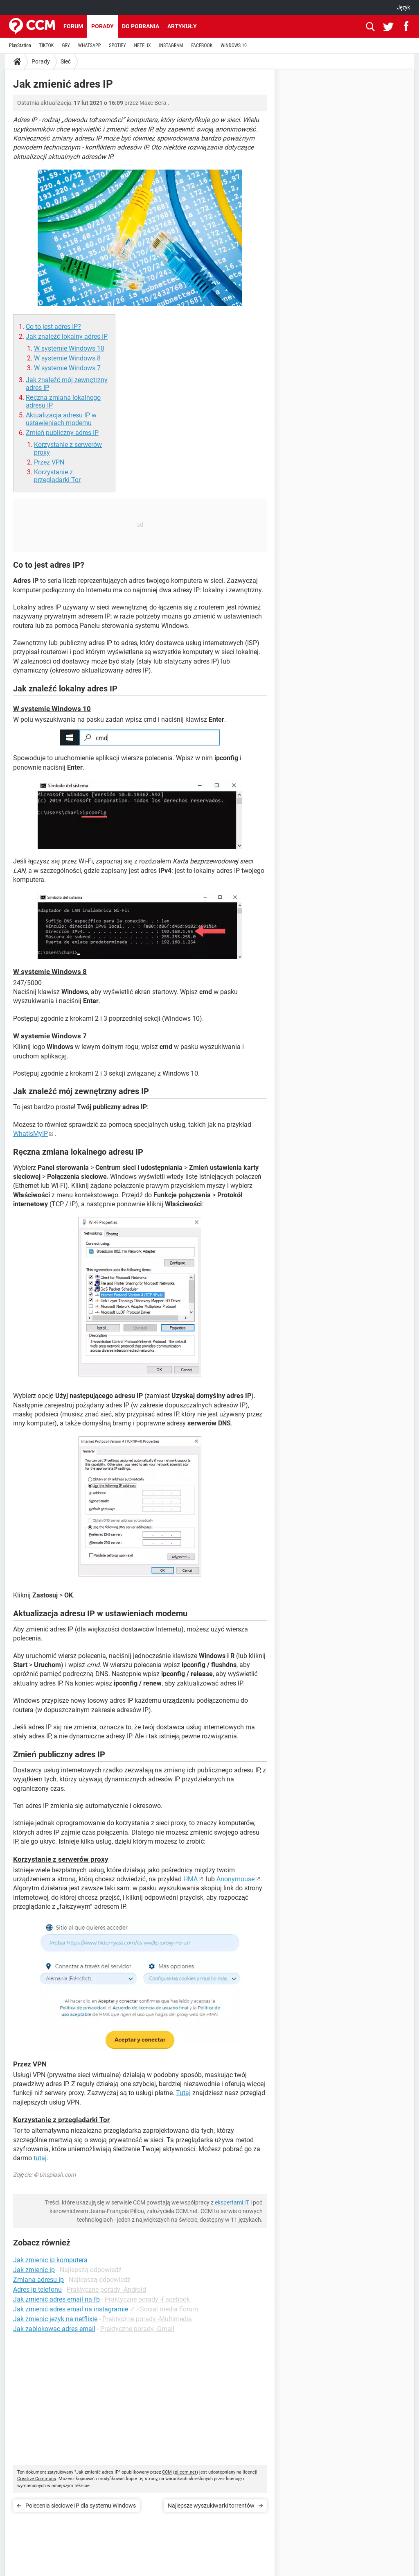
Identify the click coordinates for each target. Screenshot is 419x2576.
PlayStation (20, 45)
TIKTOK (46, 45)
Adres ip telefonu (37, 2289)
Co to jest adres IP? (53, 327)
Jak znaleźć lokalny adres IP (67, 336)
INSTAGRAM (171, 45)
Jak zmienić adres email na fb (56, 2299)
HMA (190, 1879)
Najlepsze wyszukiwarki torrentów (211, 2505)
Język (403, 7)
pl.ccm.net (185, 2472)
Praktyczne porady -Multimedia (147, 2319)
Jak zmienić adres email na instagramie (70, 2309)
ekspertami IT (232, 2202)
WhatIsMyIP (30, 1133)
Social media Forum (169, 2309)
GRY (66, 45)
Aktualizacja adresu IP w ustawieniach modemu (61, 419)
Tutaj (183, 2093)
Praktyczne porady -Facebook (147, 2299)
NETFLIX (142, 45)
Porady (102, 26)
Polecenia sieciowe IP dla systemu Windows (80, 2505)
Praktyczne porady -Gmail (137, 2329)
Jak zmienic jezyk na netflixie (55, 2319)
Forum (73, 26)
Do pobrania (140, 26)
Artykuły (182, 26)
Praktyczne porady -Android (106, 2289)
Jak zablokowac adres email (54, 2329)
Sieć (66, 61)
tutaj (40, 2158)
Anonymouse (235, 1879)
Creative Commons (36, 2478)
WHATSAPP (89, 45)
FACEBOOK (201, 45)
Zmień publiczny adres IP (62, 433)
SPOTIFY (117, 45)
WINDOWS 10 (234, 45)
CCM (167, 2472)
